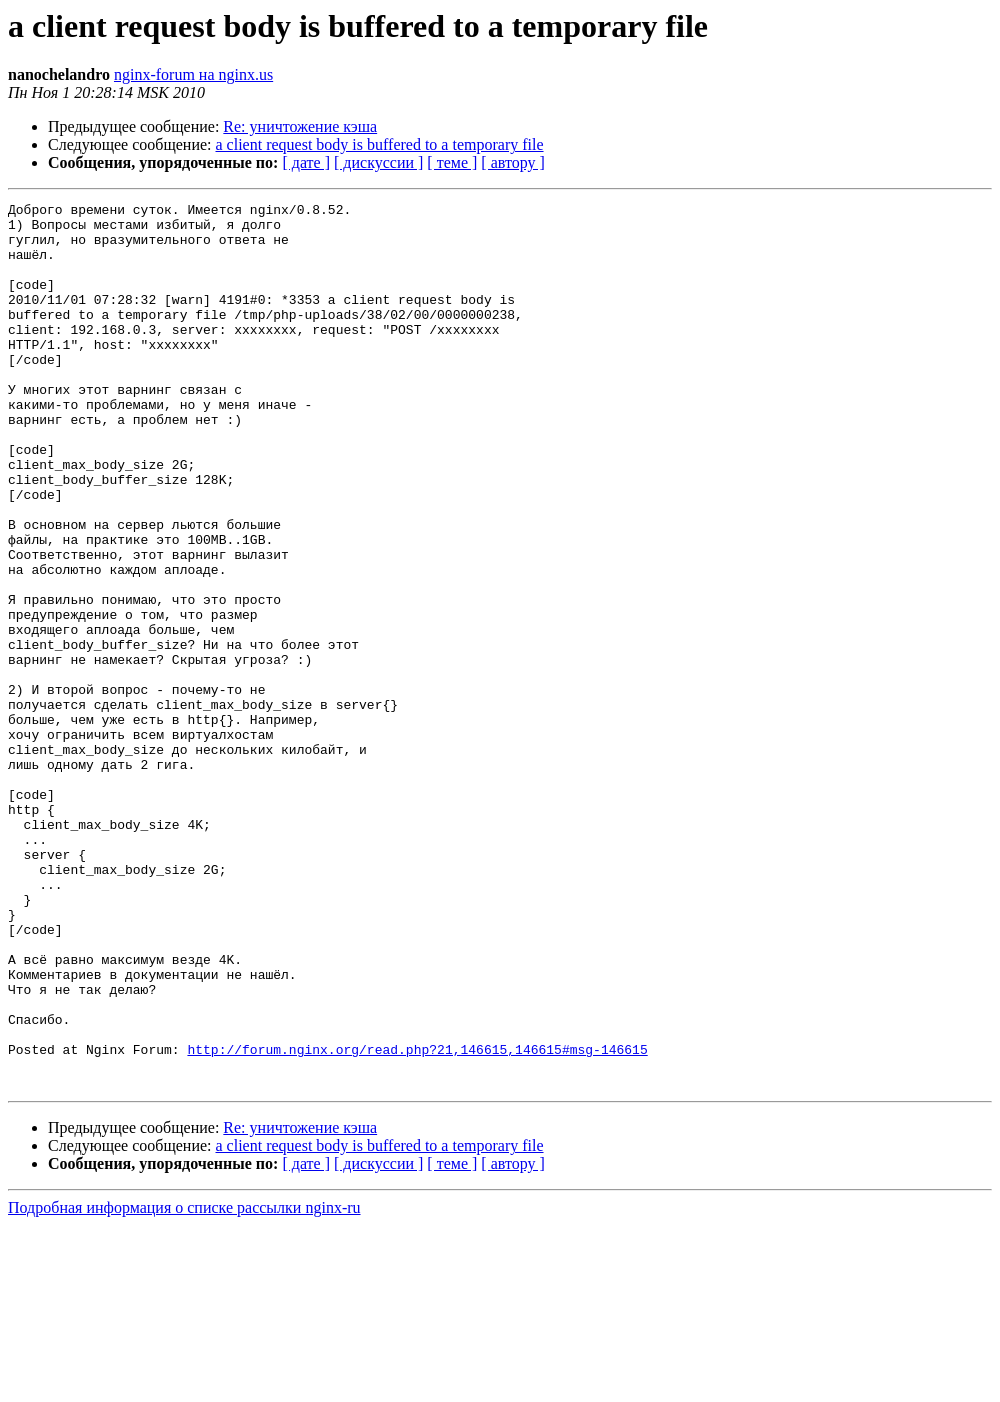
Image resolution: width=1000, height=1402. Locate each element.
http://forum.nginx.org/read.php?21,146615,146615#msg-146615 (417, 1220)
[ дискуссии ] (378, 162)
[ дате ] (306, 162)
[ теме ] (452, 162)
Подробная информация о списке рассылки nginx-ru (184, 1384)
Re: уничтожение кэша (300, 126)
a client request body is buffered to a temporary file (380, 144)
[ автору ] (512, 162)
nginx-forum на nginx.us (193, 74)
